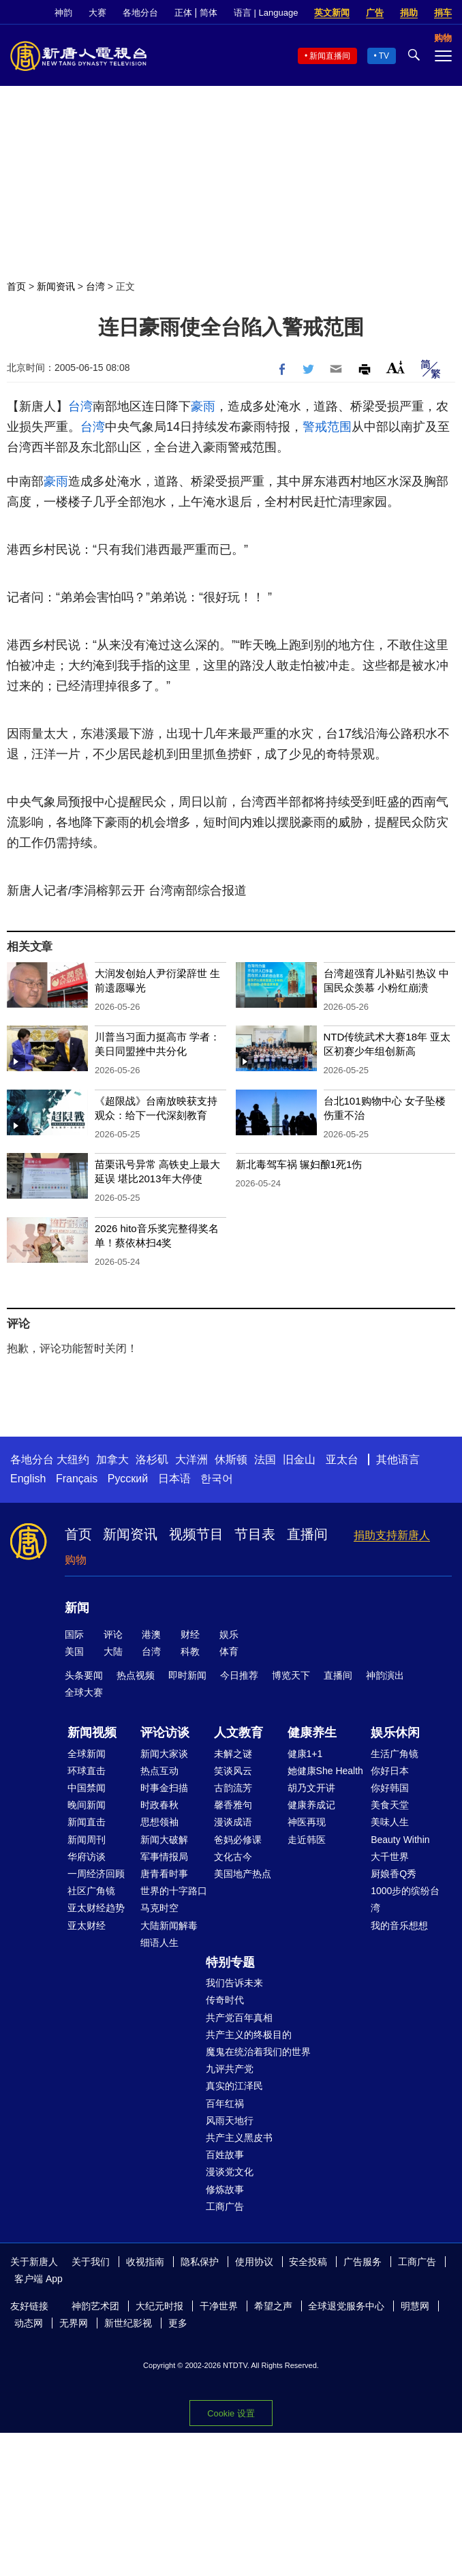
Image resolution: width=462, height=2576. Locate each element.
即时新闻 (187, 1675)
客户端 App (38, 2278)
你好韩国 (390, 1787)
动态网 (28, 2323)
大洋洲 (191, 1459)
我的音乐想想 (399, 1925)
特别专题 (230, 1962)
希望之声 (273, 2306)
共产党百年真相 (239, 2017)
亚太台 (342, 1459)
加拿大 (112, 1459)
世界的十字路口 (173, 1890)
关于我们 (91, 2261)
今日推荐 (239, 1675)
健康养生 (312, 1732)
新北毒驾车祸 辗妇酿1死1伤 (299, 1164)
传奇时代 (225, 1999)
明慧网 (415, 2306)
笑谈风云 (233, 1770)
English (28, 1478)
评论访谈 (164, 1732)
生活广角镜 (394, 1753)
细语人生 (159, 1942)
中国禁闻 (86, 1787)
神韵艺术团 (95, 2306)
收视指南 (145, 2261)
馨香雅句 (233, 1804)
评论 (113, 1634)
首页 (16, 286)
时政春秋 (159, 1804)
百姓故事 (225, 2154)
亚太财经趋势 (96, 1907)
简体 (208, 13)
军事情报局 (164, 1856)
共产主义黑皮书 (239, 2137)
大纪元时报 (159, 2306)
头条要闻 (84, 1675)
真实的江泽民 (234, 2085)
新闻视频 (92, 1732)
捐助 (409, 13)
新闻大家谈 (164, 1753)
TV (384, 56)
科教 (190, 1651)
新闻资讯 (56, 286)
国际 (74, 1634)
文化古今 (233, 1856)
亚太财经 (86, 1925)
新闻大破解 (164, 1839)
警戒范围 (327, 427)
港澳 (151, 1634)
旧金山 (299, 1459)
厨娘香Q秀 (393, 1873)
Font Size (395, 367)
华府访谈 (86, 1856)
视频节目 (196, 1534)
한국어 (216, 1478)
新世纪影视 (128, 2323)
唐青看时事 (164, 1873)
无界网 (73, 2323)
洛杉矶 (152, 1459)
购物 (76, 1560)
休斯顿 (231, 1459)
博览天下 (291, 1675)
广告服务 (362, 2261)
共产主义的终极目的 (249, 2034)
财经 (190, 1634)
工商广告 (225, 2206)
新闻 (77, 1608)
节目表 (254, 1534)
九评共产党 (229, 2068)
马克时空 (159, 1907)
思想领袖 (159, 1821)
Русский (128, 1478)
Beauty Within (400, 1839)
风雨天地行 (229, 2120)
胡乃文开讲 (311, 1787)
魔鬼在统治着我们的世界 (258, 2051)
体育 (228, 1651)
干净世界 (219, 2306)
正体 (183, 13)
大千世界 (390, 1856)
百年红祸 (225, 2103)
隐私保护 (200, 2261)
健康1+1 (305, 1753)
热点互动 (159, 1770)
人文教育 (238, 1732)
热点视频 (136, 1675)
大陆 (113, 1651)
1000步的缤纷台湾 (405, 1899)
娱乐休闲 (395, 1732)
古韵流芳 (233, 1787)
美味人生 (390, 1821)
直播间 (307, 1534)
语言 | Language (266, 13)
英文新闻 (332, 13)
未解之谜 (233, 1753)
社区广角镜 (91, 1890)
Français (76, 1478)
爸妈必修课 (238, 1839)
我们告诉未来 (234, 1982)
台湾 (95, 286)
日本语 (174, 1478)
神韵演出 (385, 1675)
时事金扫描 (164, 1787)
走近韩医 (307, 1839)
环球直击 (86, 1770)
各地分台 (140, 13)
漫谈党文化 (229, 2171)
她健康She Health (325, 1770)
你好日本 (390, 1770)
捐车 (443, 13)
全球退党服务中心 (346, 2306)
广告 (375, 13)
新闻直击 (86, 1821)
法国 (265, 1459)
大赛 (97, 13)
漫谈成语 (233, 1821)
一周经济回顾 (96, 1873)
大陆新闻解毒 (169, 1925)
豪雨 (203, 406)
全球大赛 (84, 1692)
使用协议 (254, 2261)
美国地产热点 (242, 1873)
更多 (177, 2323)
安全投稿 (308, 2261)
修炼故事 (225, 2189)
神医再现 (307, 1821)
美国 (74, 1651)
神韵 (63, 13)
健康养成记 (311, 1804)
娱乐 (228, 1634)
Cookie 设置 (230, 2413)
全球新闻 (86, 1753)
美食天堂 (390, 1804)
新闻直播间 (329, 56)
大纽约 (73, 1459)
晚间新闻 (86, 1804)
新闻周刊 (86, 1839)
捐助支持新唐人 (392, 1535)
